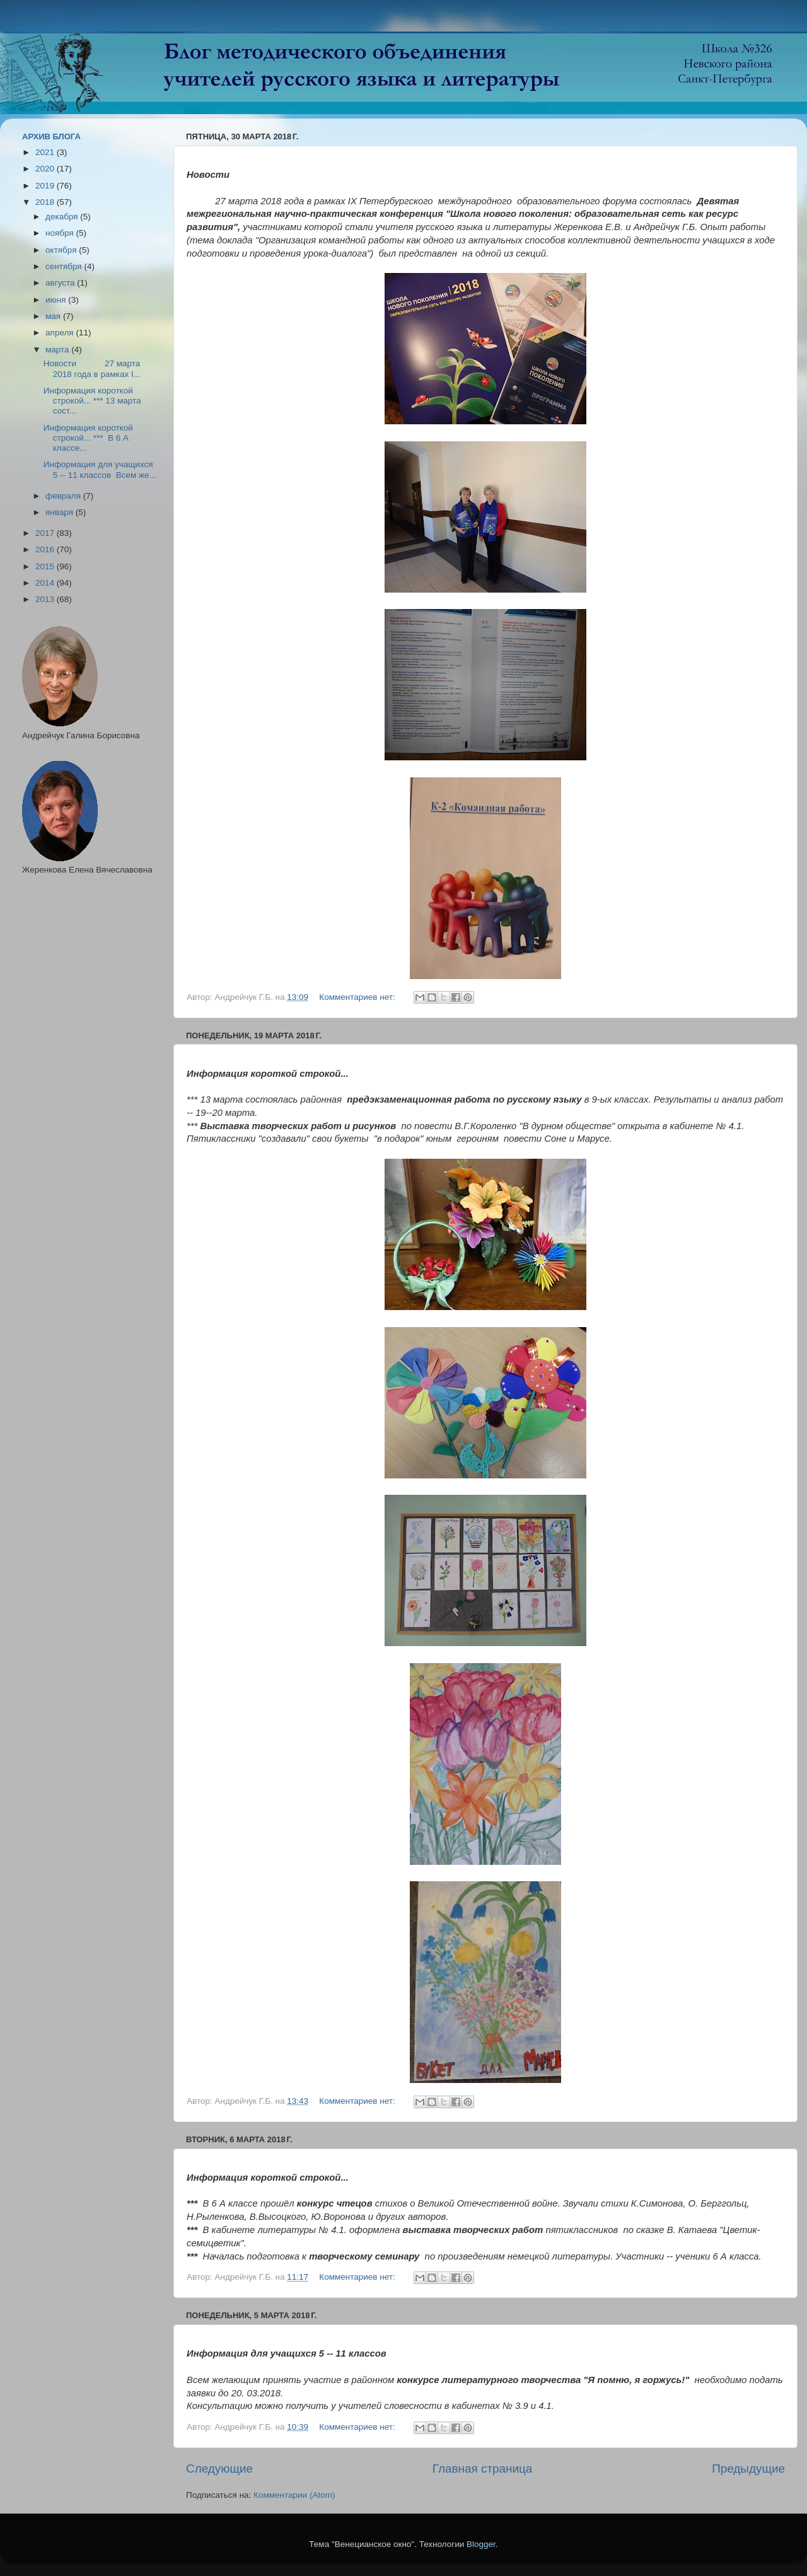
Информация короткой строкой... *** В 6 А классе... (88, 438)
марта (58, 349)
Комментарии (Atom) (294, 2495)
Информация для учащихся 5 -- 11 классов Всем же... (100, 469)
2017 (46, 533)
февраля (64, 496)
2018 (46, 202)
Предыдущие (748, 2468)
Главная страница (483, 2468)
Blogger (481, 2544)
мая (54, 316)
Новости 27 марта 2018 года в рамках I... (92, 368)
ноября (60, 233)
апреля (60, 332)
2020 (46, 168)
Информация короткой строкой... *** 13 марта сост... (92, 400)
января (60, 512)
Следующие (219, 2468)
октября (62, 250)
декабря (62, 216)
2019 (46, 185)
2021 (46, 152)
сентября (64, 266)
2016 (46, 549)
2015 (46, 566)
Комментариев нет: (358, 997)
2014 (46, 583)
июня (56, 300)
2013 (46, 599)
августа (61, 282)
